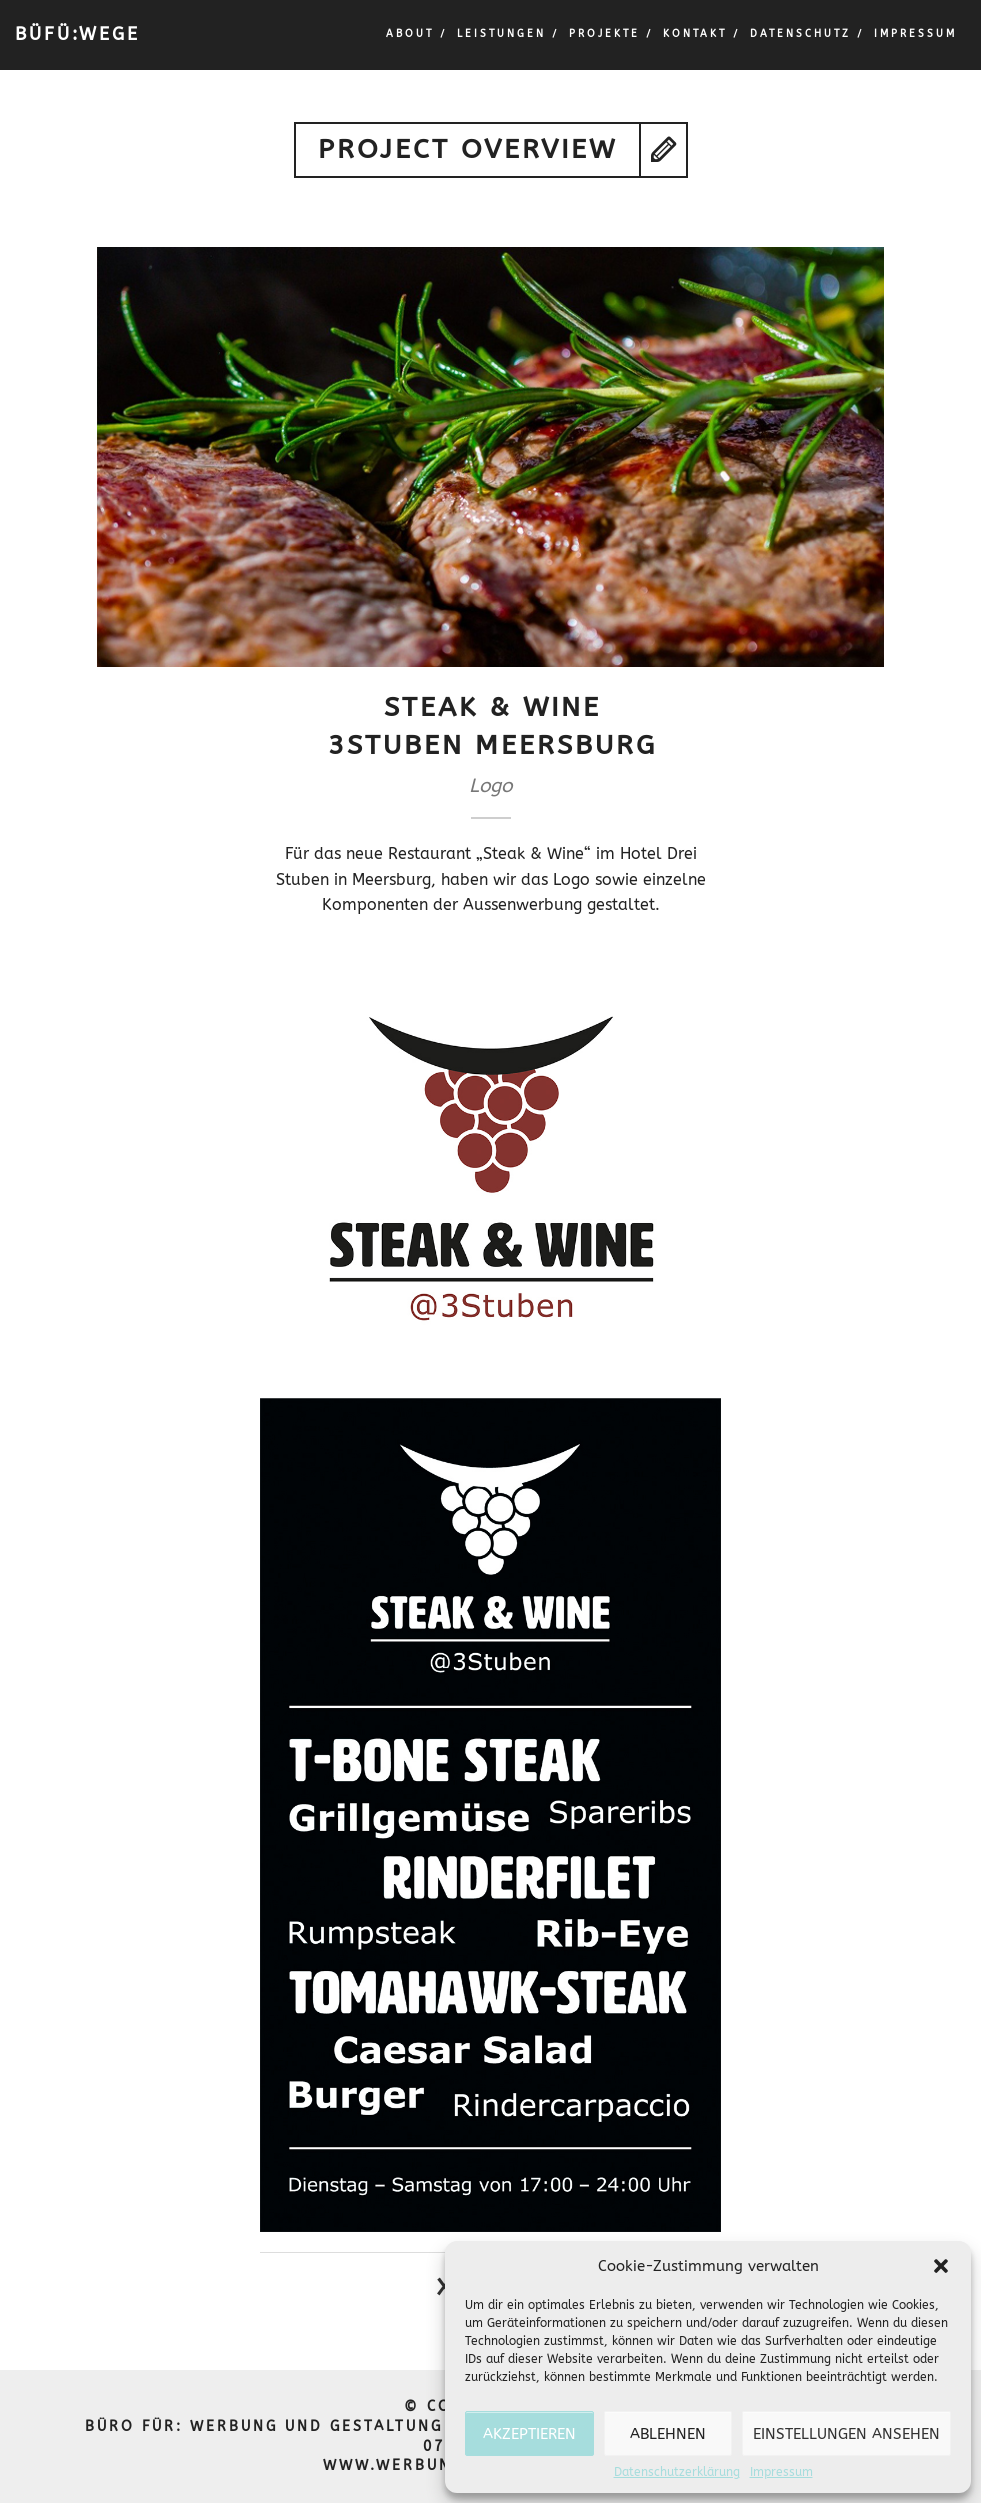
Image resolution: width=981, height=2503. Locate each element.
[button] (941, 2266)
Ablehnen (668, 2434)
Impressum (781, 2472)
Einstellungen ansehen (846, 2434)
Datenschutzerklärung (677, 2472)
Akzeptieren (529, 2434)
